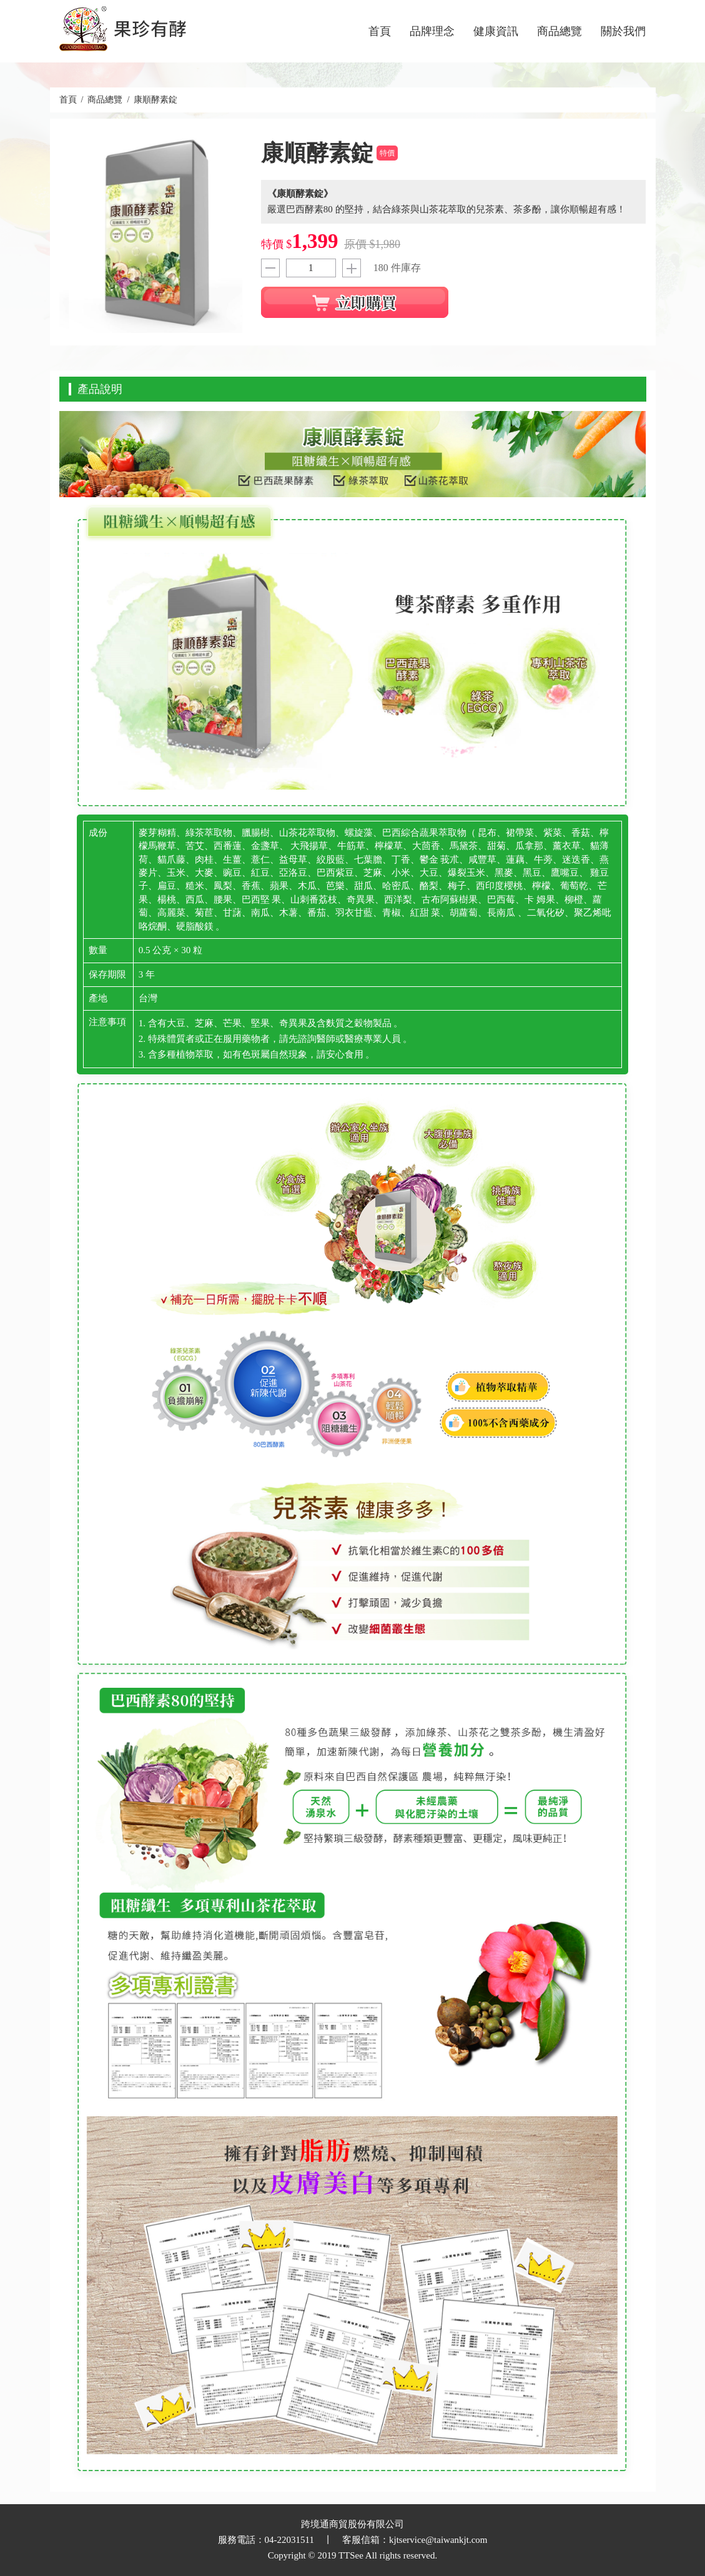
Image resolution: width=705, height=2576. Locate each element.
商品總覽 (559, 31)
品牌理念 (432, 31)
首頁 (379, 31)
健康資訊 (495, 31)
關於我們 (623, 31)
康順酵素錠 (155, 99)
